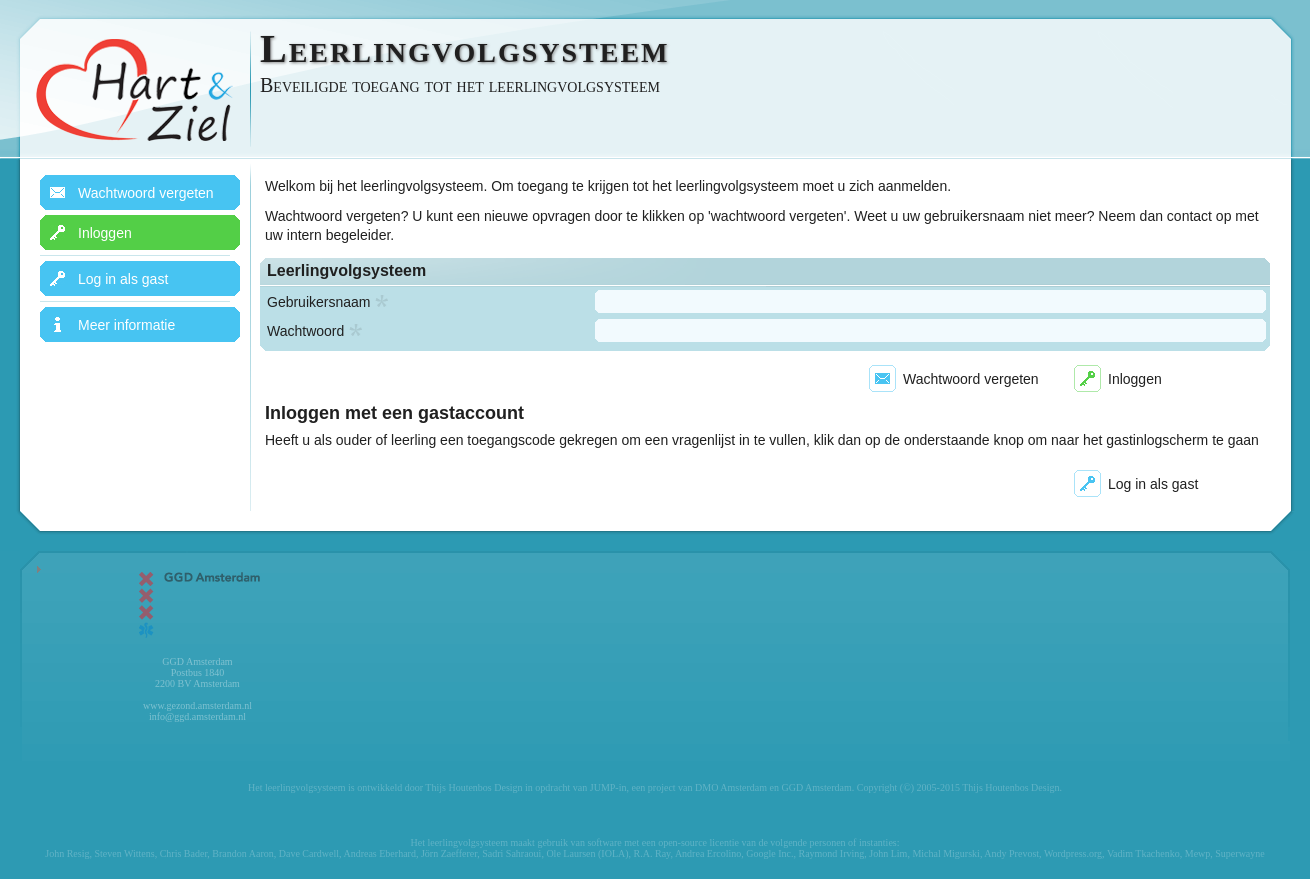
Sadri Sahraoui (511, 853)
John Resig (67, 853)
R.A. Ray (652, 853)
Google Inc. (769, 853)
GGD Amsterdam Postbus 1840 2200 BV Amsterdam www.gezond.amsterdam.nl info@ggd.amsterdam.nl (198, 644)
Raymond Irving (831, 853)
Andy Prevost (1011, 853)
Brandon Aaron (242, 853)
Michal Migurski (946, 853)
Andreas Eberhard (379, 853)
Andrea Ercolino (708, 853)
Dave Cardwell (309, 853)
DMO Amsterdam (731, 787)
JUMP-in (608, 787)
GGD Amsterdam (816, 787)
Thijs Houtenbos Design (473, 787)
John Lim (888, 853)
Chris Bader (184, 853)
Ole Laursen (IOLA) (587, 853)
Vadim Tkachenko (1143, 853)
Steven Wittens (124, 853)
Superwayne (1239, 853)
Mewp (1198, 853)
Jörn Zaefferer (449, 853)
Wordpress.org (1073, 853)
